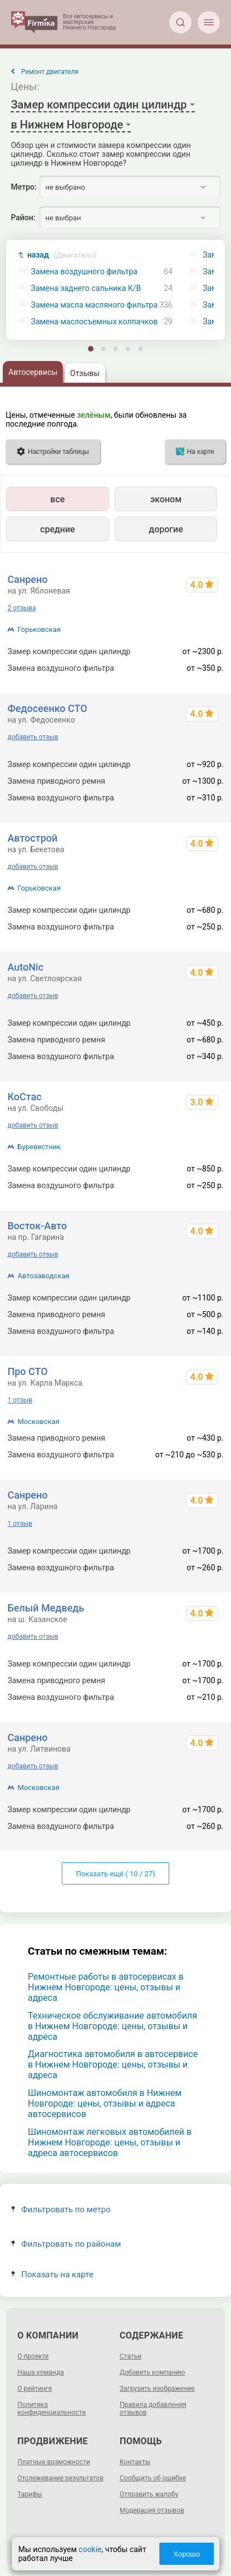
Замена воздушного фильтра (84, 272)
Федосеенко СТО (47, 708)
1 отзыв (19, 1400)
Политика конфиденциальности (51, 2408)
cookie (89, 2549)
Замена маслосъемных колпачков (94, 322)
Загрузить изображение (157, 2388)
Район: (23, 217)
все (57, 499)
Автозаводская (43, 1276)
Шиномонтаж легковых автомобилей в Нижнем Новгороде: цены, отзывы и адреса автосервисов (109, 2142)
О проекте (32, 2356)
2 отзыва (21, 608)
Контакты (135, 2462)
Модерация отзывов (152, 2510)
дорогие (166, 529)
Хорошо (186, 2554)
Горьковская (39, 629)
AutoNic (25, 967)
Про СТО (27, 1371)
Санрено (27, 579)
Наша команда (40, 2372)
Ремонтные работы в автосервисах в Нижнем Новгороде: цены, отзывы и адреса (106, 1987)
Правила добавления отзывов (153, 2408)
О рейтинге (34, 2388)
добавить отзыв (32, 737)
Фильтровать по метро (61, 2209)
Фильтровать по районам (66, 2244)
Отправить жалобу (149, 2494)
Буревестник (39, 1147)
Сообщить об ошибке (153, 2478)
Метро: (23, 186)
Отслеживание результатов (60, 2478)
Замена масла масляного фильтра (94, 305)
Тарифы (29, 2494)
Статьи (130, 2356)
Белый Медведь (45, 1608)
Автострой (32, 838)
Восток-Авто (37, 1226)
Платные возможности (53, 2462)
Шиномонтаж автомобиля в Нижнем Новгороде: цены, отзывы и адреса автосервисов (104, 2103)
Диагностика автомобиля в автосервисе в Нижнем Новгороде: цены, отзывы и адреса (113, 2064)
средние (57, 529)
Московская (38, 1421)
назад (61, 255)
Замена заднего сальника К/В (86, 288)
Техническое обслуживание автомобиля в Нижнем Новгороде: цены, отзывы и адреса (112, 2026)
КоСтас (24, 1096)
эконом (165, 499)
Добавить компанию (152, 2372)
